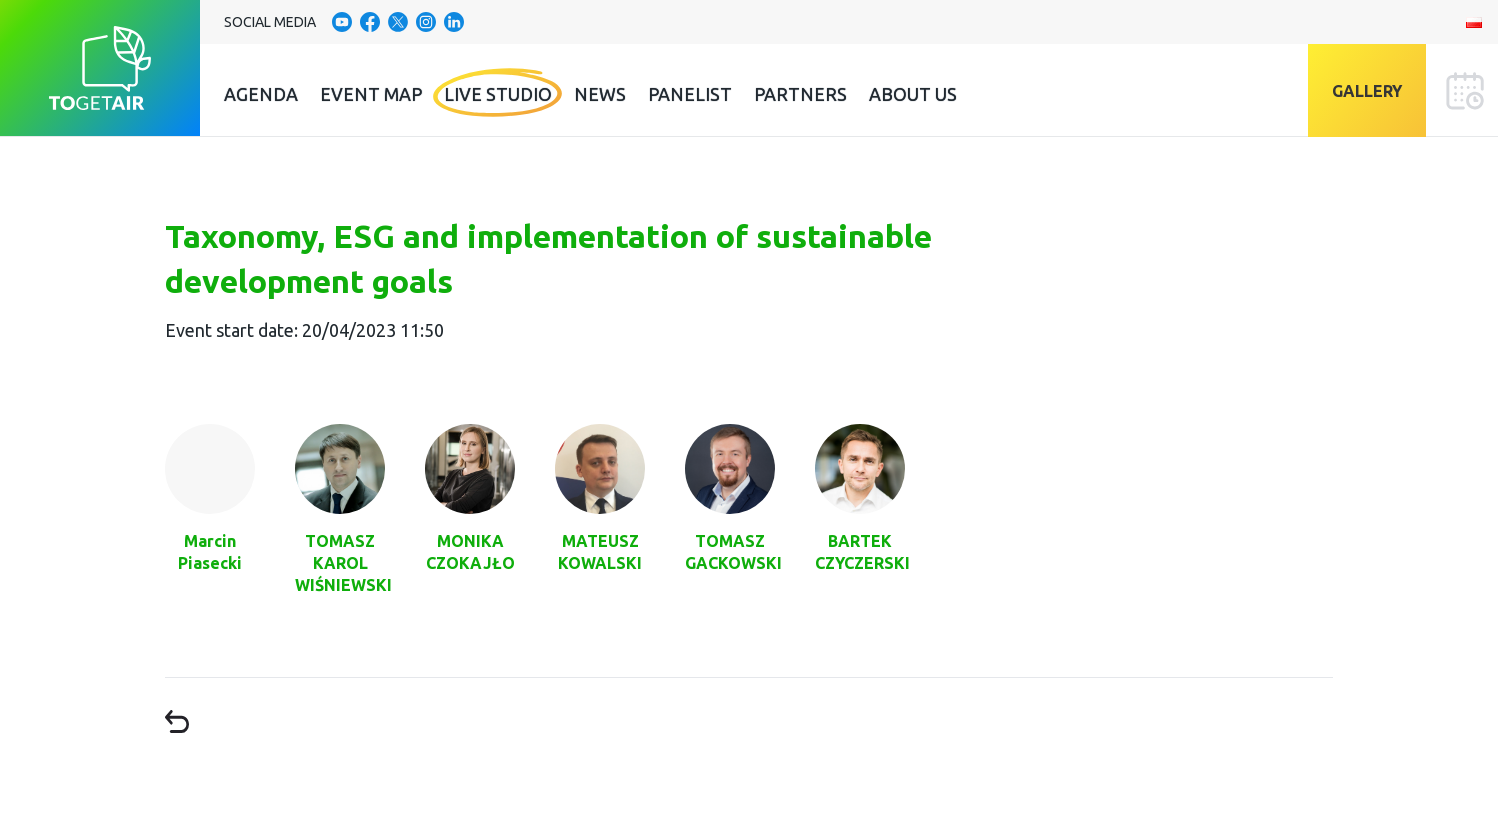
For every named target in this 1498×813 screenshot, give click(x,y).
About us (913, 94)
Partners (800, 94)
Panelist (690, 94)
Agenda (261, 94)
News (600, 94)
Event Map (371, 94)
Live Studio (498, 94)
